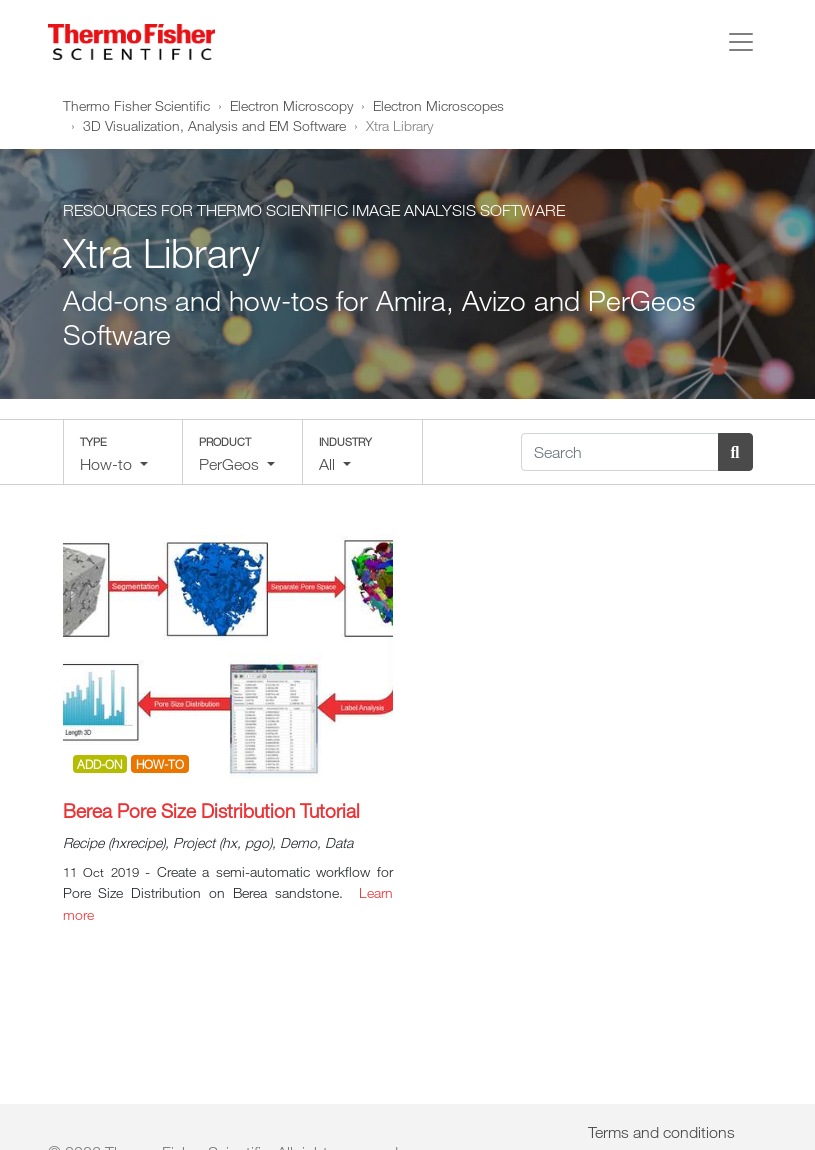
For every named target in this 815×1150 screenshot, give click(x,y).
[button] (123, 452)
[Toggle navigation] (741, 42)
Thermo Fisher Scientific (136, 105)
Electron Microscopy (291, 105)
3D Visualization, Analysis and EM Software (214, 125)
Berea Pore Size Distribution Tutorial (211, 810)
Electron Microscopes (438, 105)
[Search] (620, 452)
